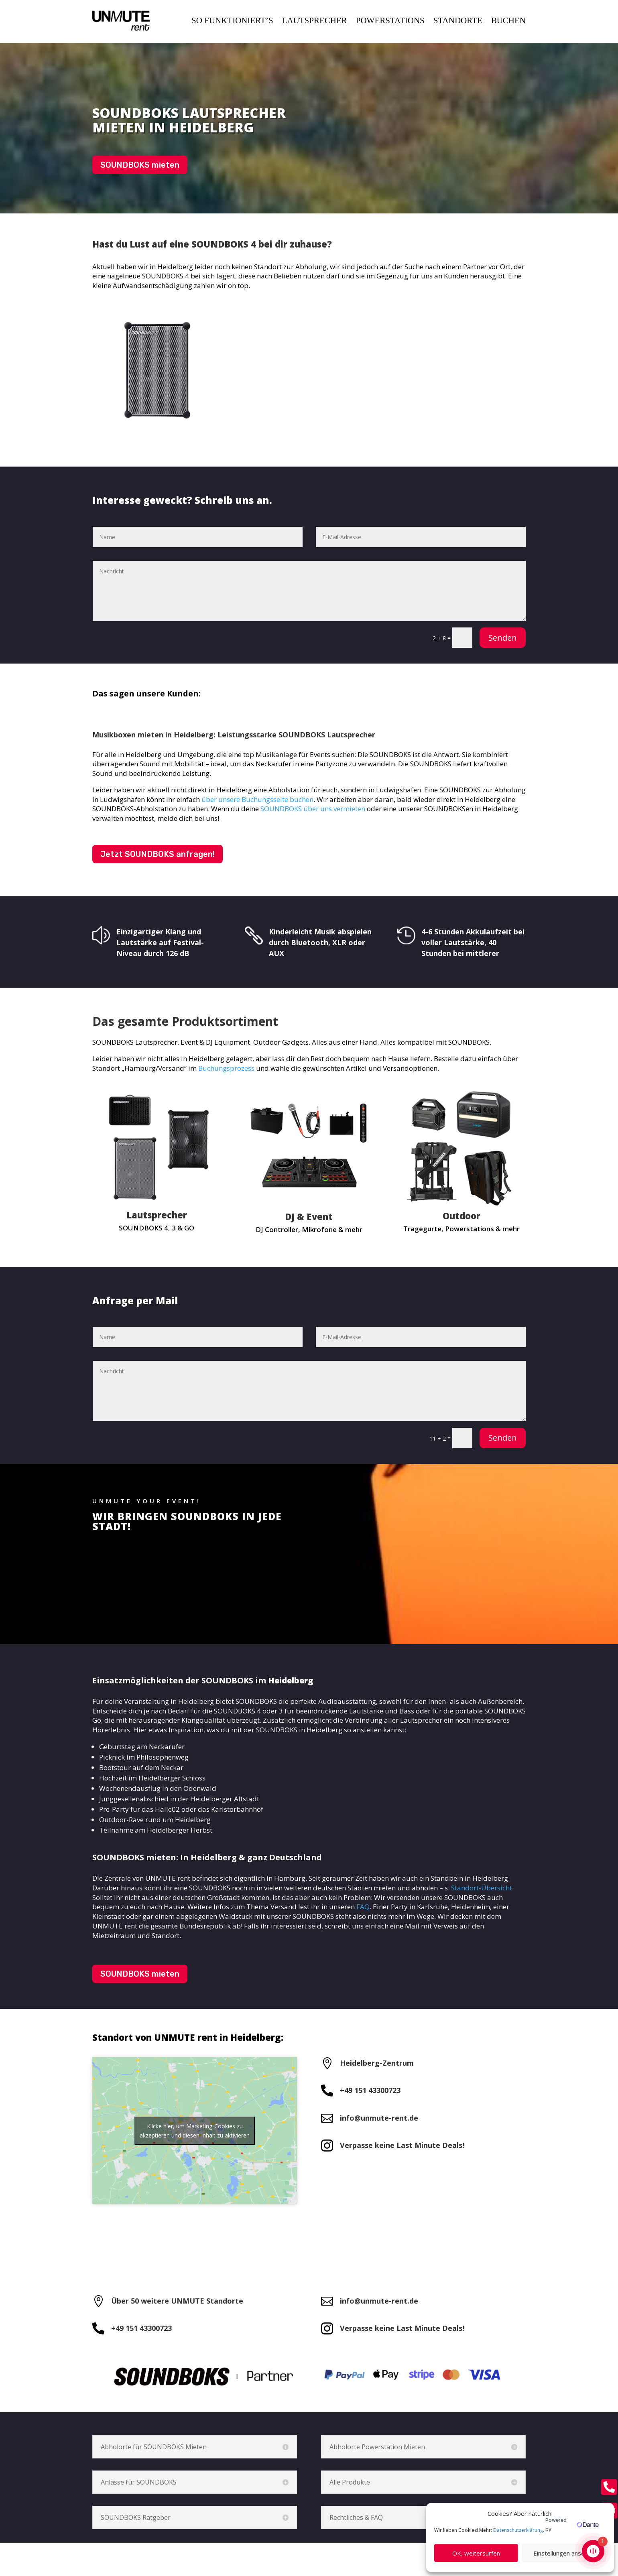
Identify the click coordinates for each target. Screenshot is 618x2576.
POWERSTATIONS (390, 20)
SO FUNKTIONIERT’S (232, 20)
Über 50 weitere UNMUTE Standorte (177, 2301)
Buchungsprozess (226, 1068)
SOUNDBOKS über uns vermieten (312, 808)
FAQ (363, 1906)
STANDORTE (457, 20)
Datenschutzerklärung (518, 2530)
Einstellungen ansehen (564, 2553)
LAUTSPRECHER (314, 20)
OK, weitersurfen (476, 2553)
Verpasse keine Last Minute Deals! (402, 2145)
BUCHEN (508, 20)
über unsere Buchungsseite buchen (257, 799)
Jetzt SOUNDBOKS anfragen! (157, 854)
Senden (502, 637)
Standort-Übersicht (481, 1887)
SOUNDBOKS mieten (139, 165)
